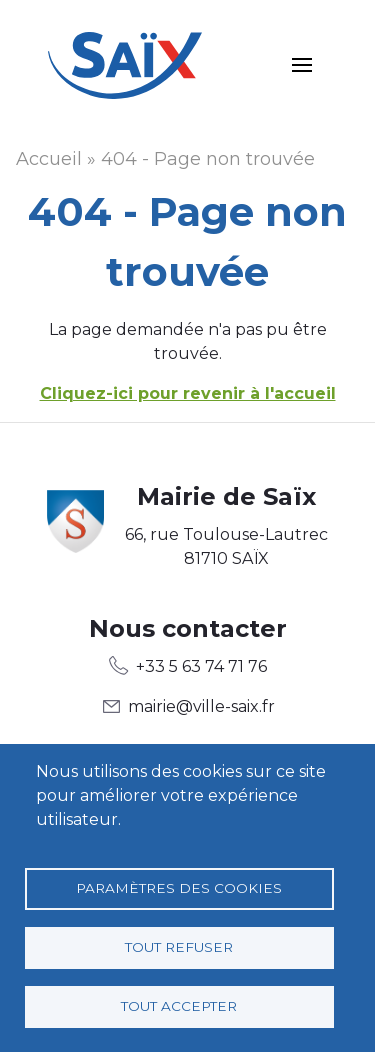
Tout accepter (179, 1006)
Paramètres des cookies (179, 888)
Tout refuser (179, 947)
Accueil (49, 159)
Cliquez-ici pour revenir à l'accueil (188, 393)
